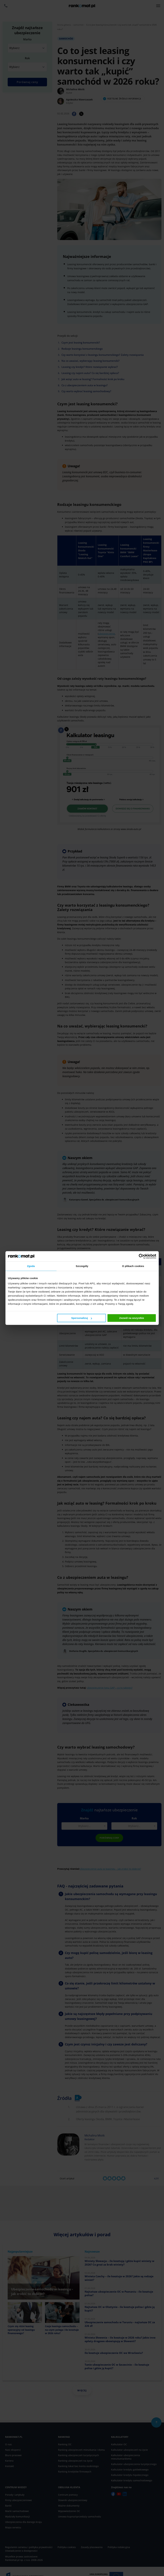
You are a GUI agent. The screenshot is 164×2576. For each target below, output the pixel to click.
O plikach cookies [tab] (133, 1266)
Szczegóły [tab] (82, 1266)
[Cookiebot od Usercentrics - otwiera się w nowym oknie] (141, 1256)
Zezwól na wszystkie (131, 1318)
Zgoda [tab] (31, 1266)
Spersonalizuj (81, 1318)
